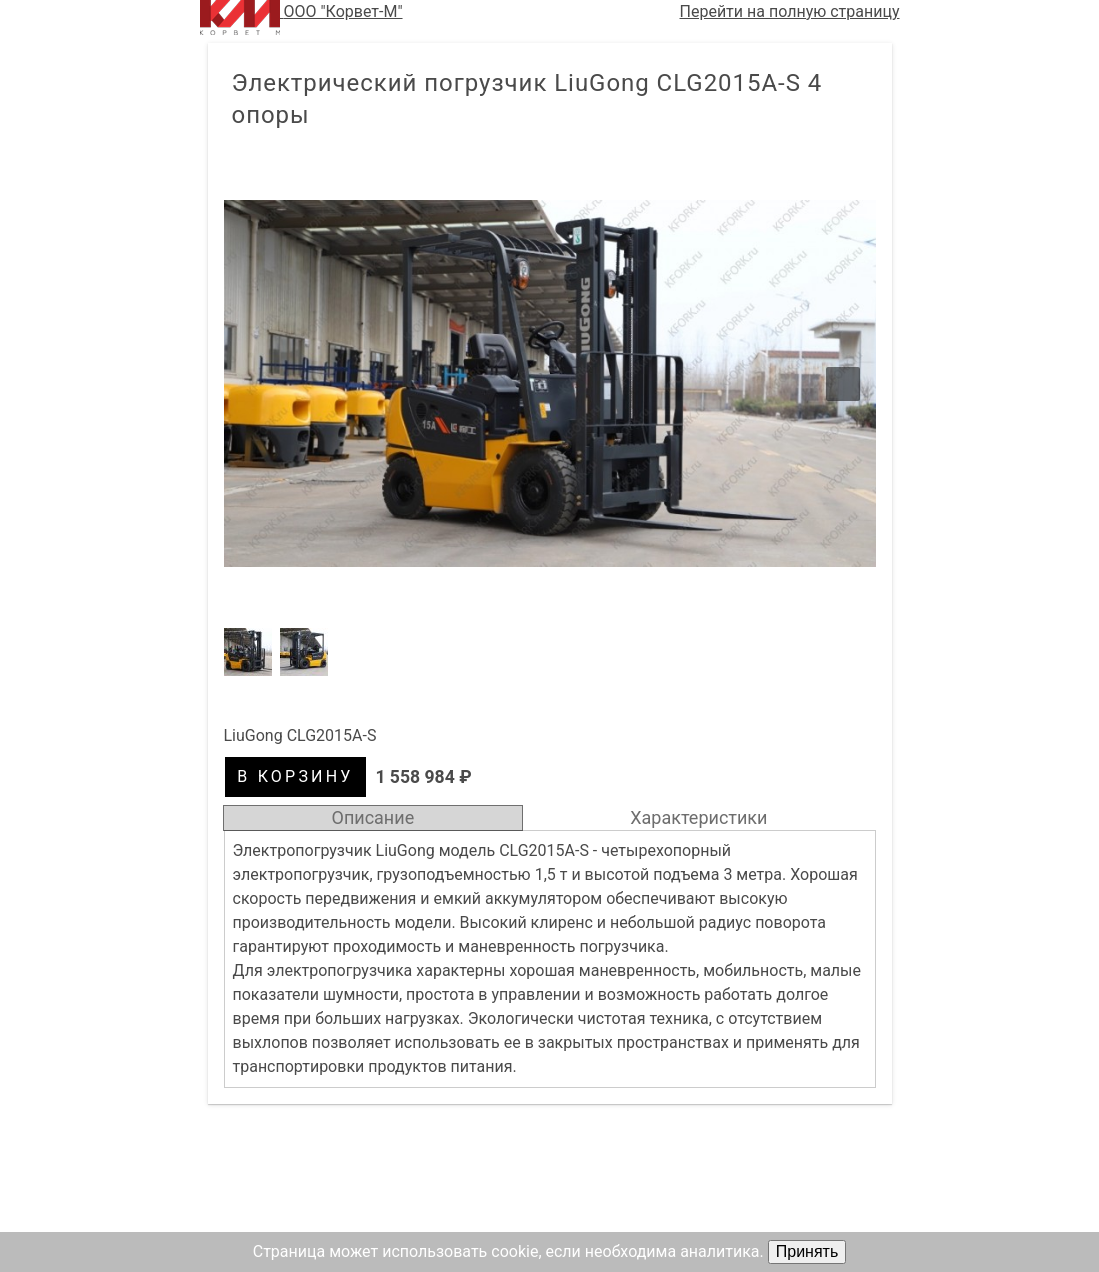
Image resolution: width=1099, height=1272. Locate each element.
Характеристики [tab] (698, 817)
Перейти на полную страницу (790, 11)
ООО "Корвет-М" (301, 17)
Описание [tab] (373, 817)
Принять (807, 1251)
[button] (550, 383)
